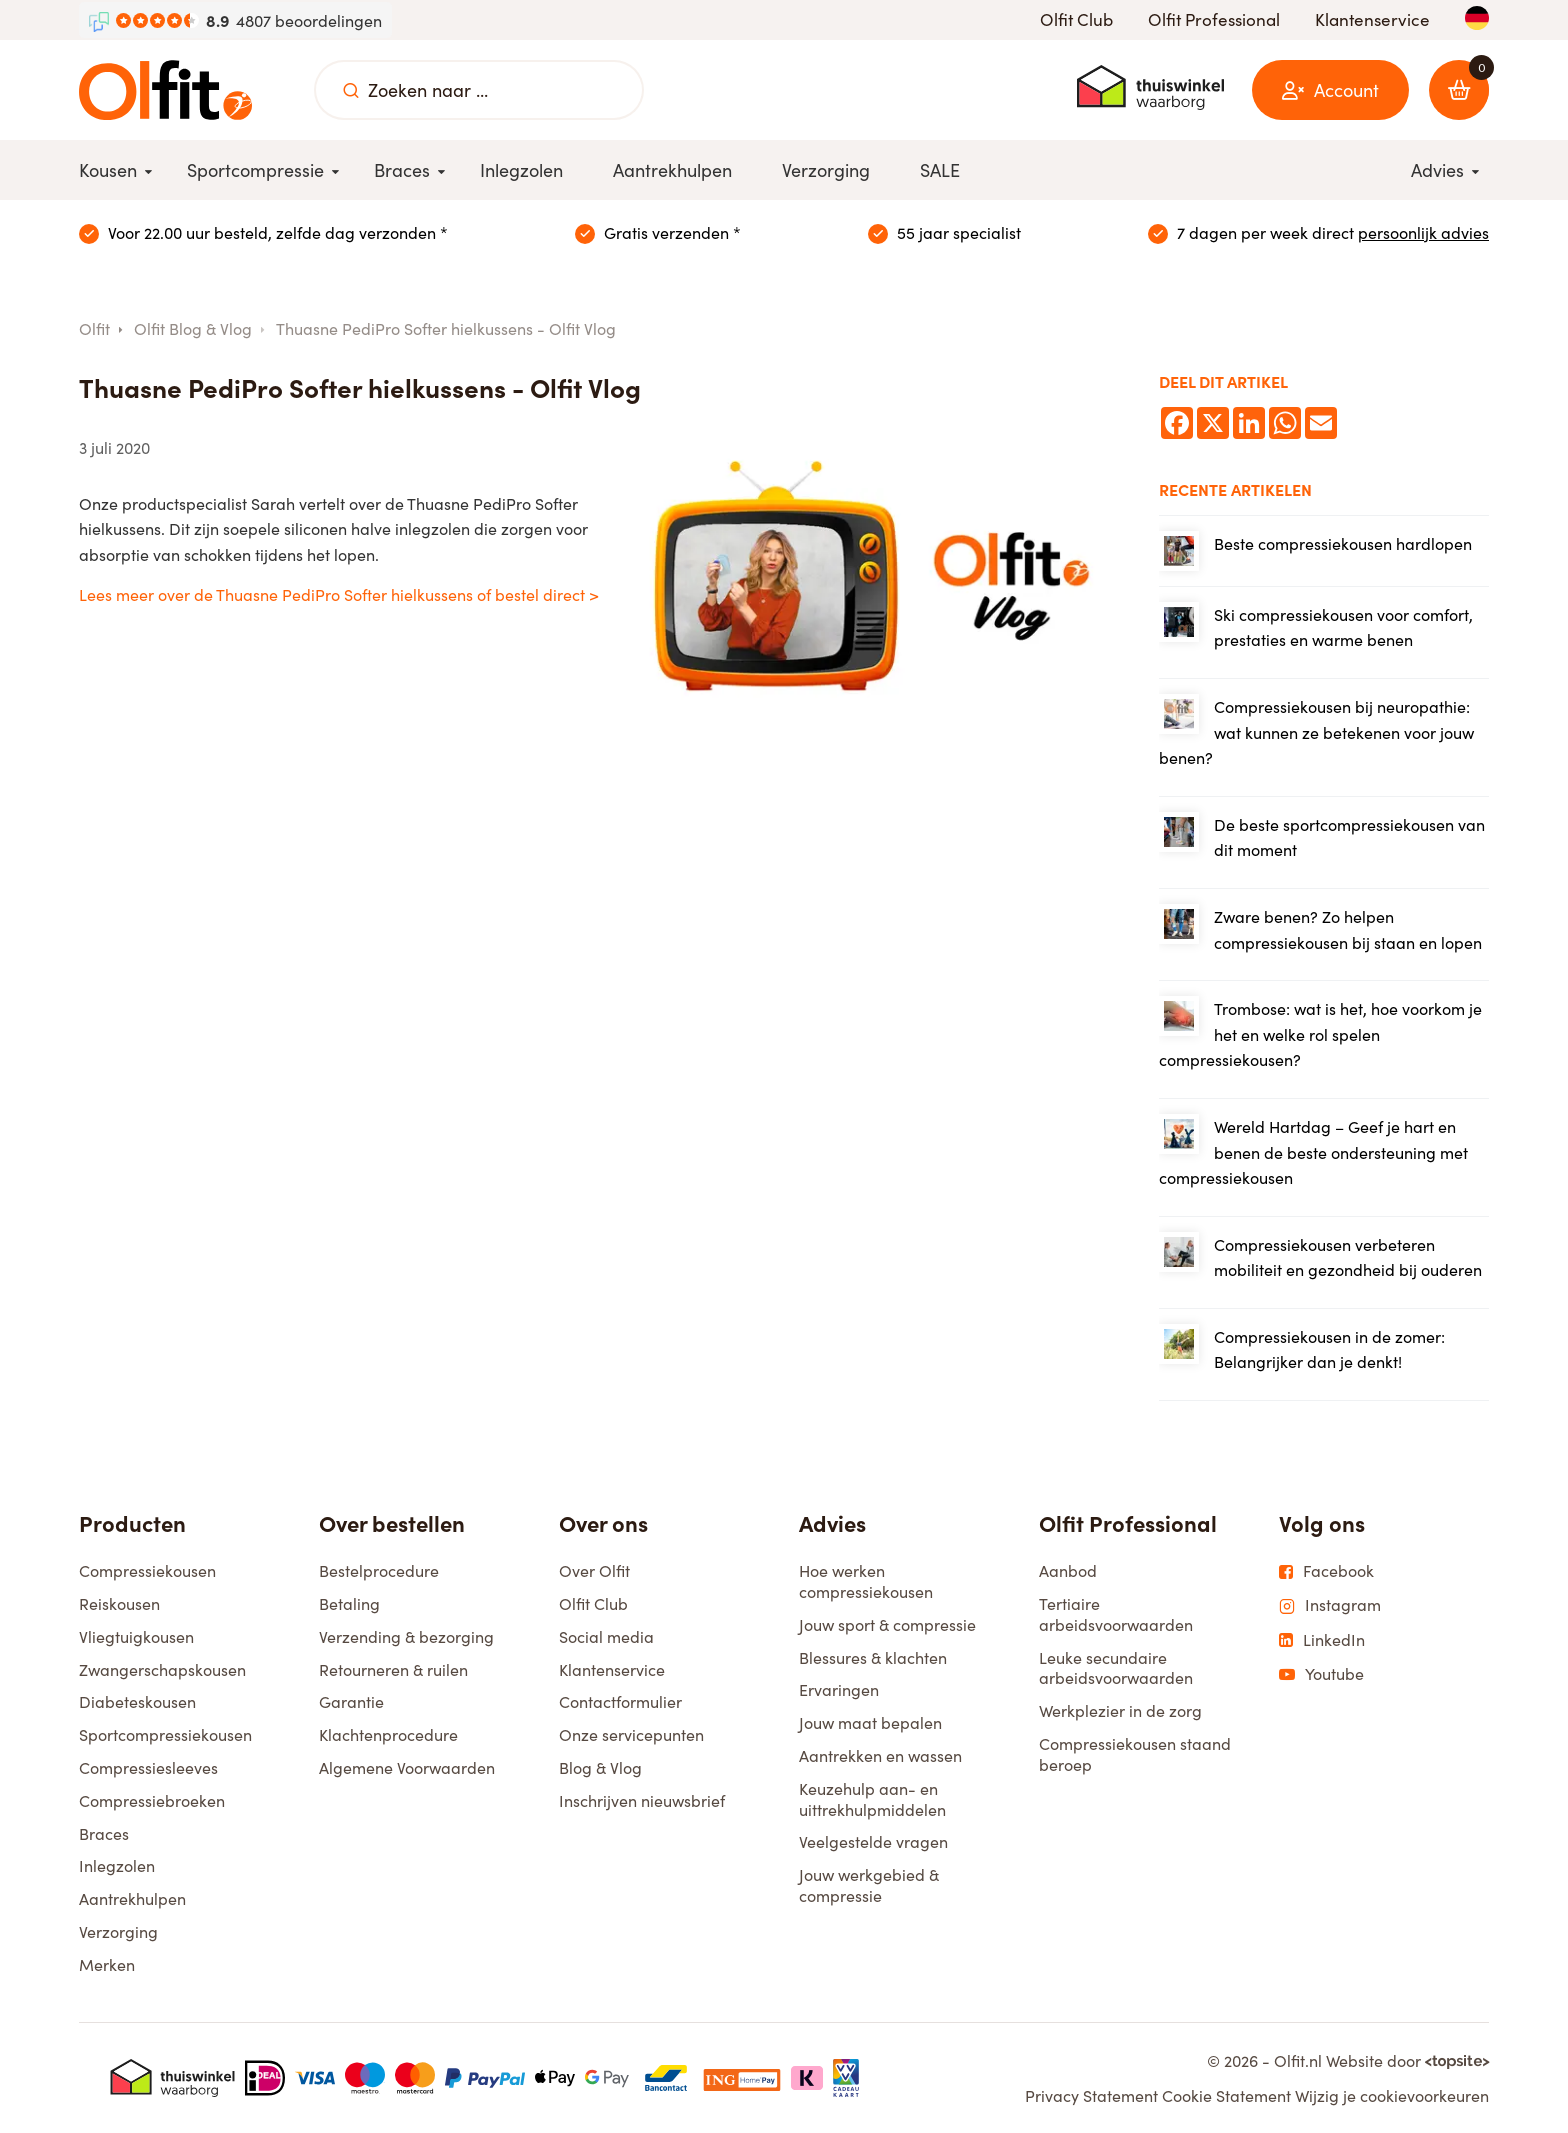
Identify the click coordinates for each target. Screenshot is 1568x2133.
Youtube (1321, 1674)
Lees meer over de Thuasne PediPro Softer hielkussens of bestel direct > (339, 594)
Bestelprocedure (379, 1570)
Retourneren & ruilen (393, 1669)
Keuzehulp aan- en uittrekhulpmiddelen (872, 1799)
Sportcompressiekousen (165, 1734)
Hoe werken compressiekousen (866, 1581)
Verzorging (118, 1931)
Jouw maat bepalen (870, 1722)
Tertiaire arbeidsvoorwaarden (1116, 1614)
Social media (606, 1636)
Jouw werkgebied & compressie (869, 1885)
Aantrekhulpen (132, 1898)
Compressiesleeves (148, 1767)
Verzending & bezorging (406, 1636)
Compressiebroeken (152, 1800)
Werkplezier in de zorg (1120, 1710)
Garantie (351, 1701)
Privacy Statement (1091, 2095)
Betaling (349, 1603)
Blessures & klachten (873, 1657)
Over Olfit (594, 1570)
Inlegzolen (117, 1865)
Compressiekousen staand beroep (1135, 1754)
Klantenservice (1372, 19)
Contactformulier (620, 1701)
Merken (107, 1964)
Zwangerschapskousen (162, 1669)
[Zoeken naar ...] (351, 90)
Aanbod (1068, 1570)
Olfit (94, 328)
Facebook (1326, 1571)
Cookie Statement (1226, 2095)
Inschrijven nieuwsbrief (642, 1800)
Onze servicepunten (631, 1734)
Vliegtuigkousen (136, 1636)
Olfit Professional (1214, 19)
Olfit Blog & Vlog (193, 328)
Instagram (1330, 1605)
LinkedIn (1322, 1640)
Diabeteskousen (137, 1701)
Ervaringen (839, 1689)
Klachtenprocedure (388, 1734)
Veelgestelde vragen (873, 1841)
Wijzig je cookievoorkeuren (1392, 2095)
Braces (104, 1833)
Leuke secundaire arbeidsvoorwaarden (1116, 1668)
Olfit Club (1076, 19)
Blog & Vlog (600, 1767)
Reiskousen (119, 1603)
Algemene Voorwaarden (407, 1767)
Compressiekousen (147, 1570)
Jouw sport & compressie (887, 1624)
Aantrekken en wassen (880, 1755)
